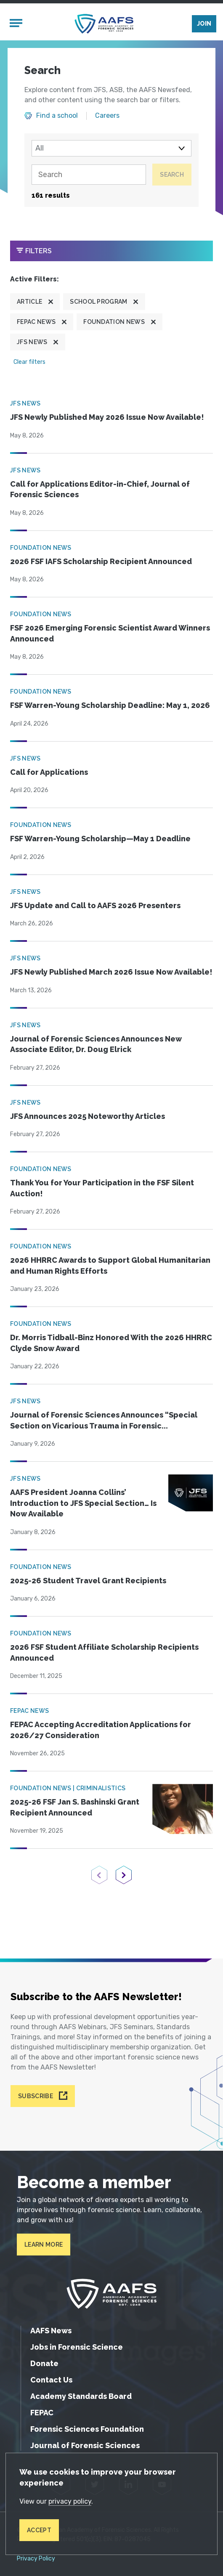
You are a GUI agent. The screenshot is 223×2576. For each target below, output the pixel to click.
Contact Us (51, 2379)
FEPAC (41, 2412)
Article (29, 301)
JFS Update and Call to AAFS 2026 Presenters (95, 905)
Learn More (43, 2244)
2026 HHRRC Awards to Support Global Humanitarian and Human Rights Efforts (110, 1265)
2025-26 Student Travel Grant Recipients (88, 1580)
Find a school (57, 115)
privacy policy (69, 2501)
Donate (44, 2363)
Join (204, 23)
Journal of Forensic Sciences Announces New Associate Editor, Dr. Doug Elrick (96, 1044)
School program (98, 301)
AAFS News (51, 2330)
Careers (107, 115)
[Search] (89, 174)
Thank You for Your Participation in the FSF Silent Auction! (102, 1188)
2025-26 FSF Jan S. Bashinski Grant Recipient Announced (74, 1807)
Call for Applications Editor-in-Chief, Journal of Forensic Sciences (100, 489)
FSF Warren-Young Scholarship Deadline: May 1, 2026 (110, 705)
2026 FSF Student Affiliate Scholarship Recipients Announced (104, 1652)
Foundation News (114, 321)
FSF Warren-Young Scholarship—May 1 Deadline (100, 838)
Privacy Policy (36, 2558)
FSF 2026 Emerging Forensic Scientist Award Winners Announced (110, 633)
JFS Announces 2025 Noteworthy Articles (87, 1116)
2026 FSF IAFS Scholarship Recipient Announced (101, 561)
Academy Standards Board (81, 2396)
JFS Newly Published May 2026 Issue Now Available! (107, 417)
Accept (39, 2530)
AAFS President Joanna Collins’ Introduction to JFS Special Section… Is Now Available (83, 1503)
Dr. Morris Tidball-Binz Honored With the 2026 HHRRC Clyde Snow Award (111, 1343)
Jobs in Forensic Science (76, 2347)
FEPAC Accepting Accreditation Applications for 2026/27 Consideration (100, 1730)
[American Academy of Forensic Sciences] (103, 24)
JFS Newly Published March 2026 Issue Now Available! (111, 971)
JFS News (32, 342)
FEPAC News (36, 321)
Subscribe (35, 2096)
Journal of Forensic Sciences (85, 2445)
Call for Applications (49, 772)
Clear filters (29, 362)
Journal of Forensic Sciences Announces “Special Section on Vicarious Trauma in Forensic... (103, 1420)
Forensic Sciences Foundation (87, 2429)
